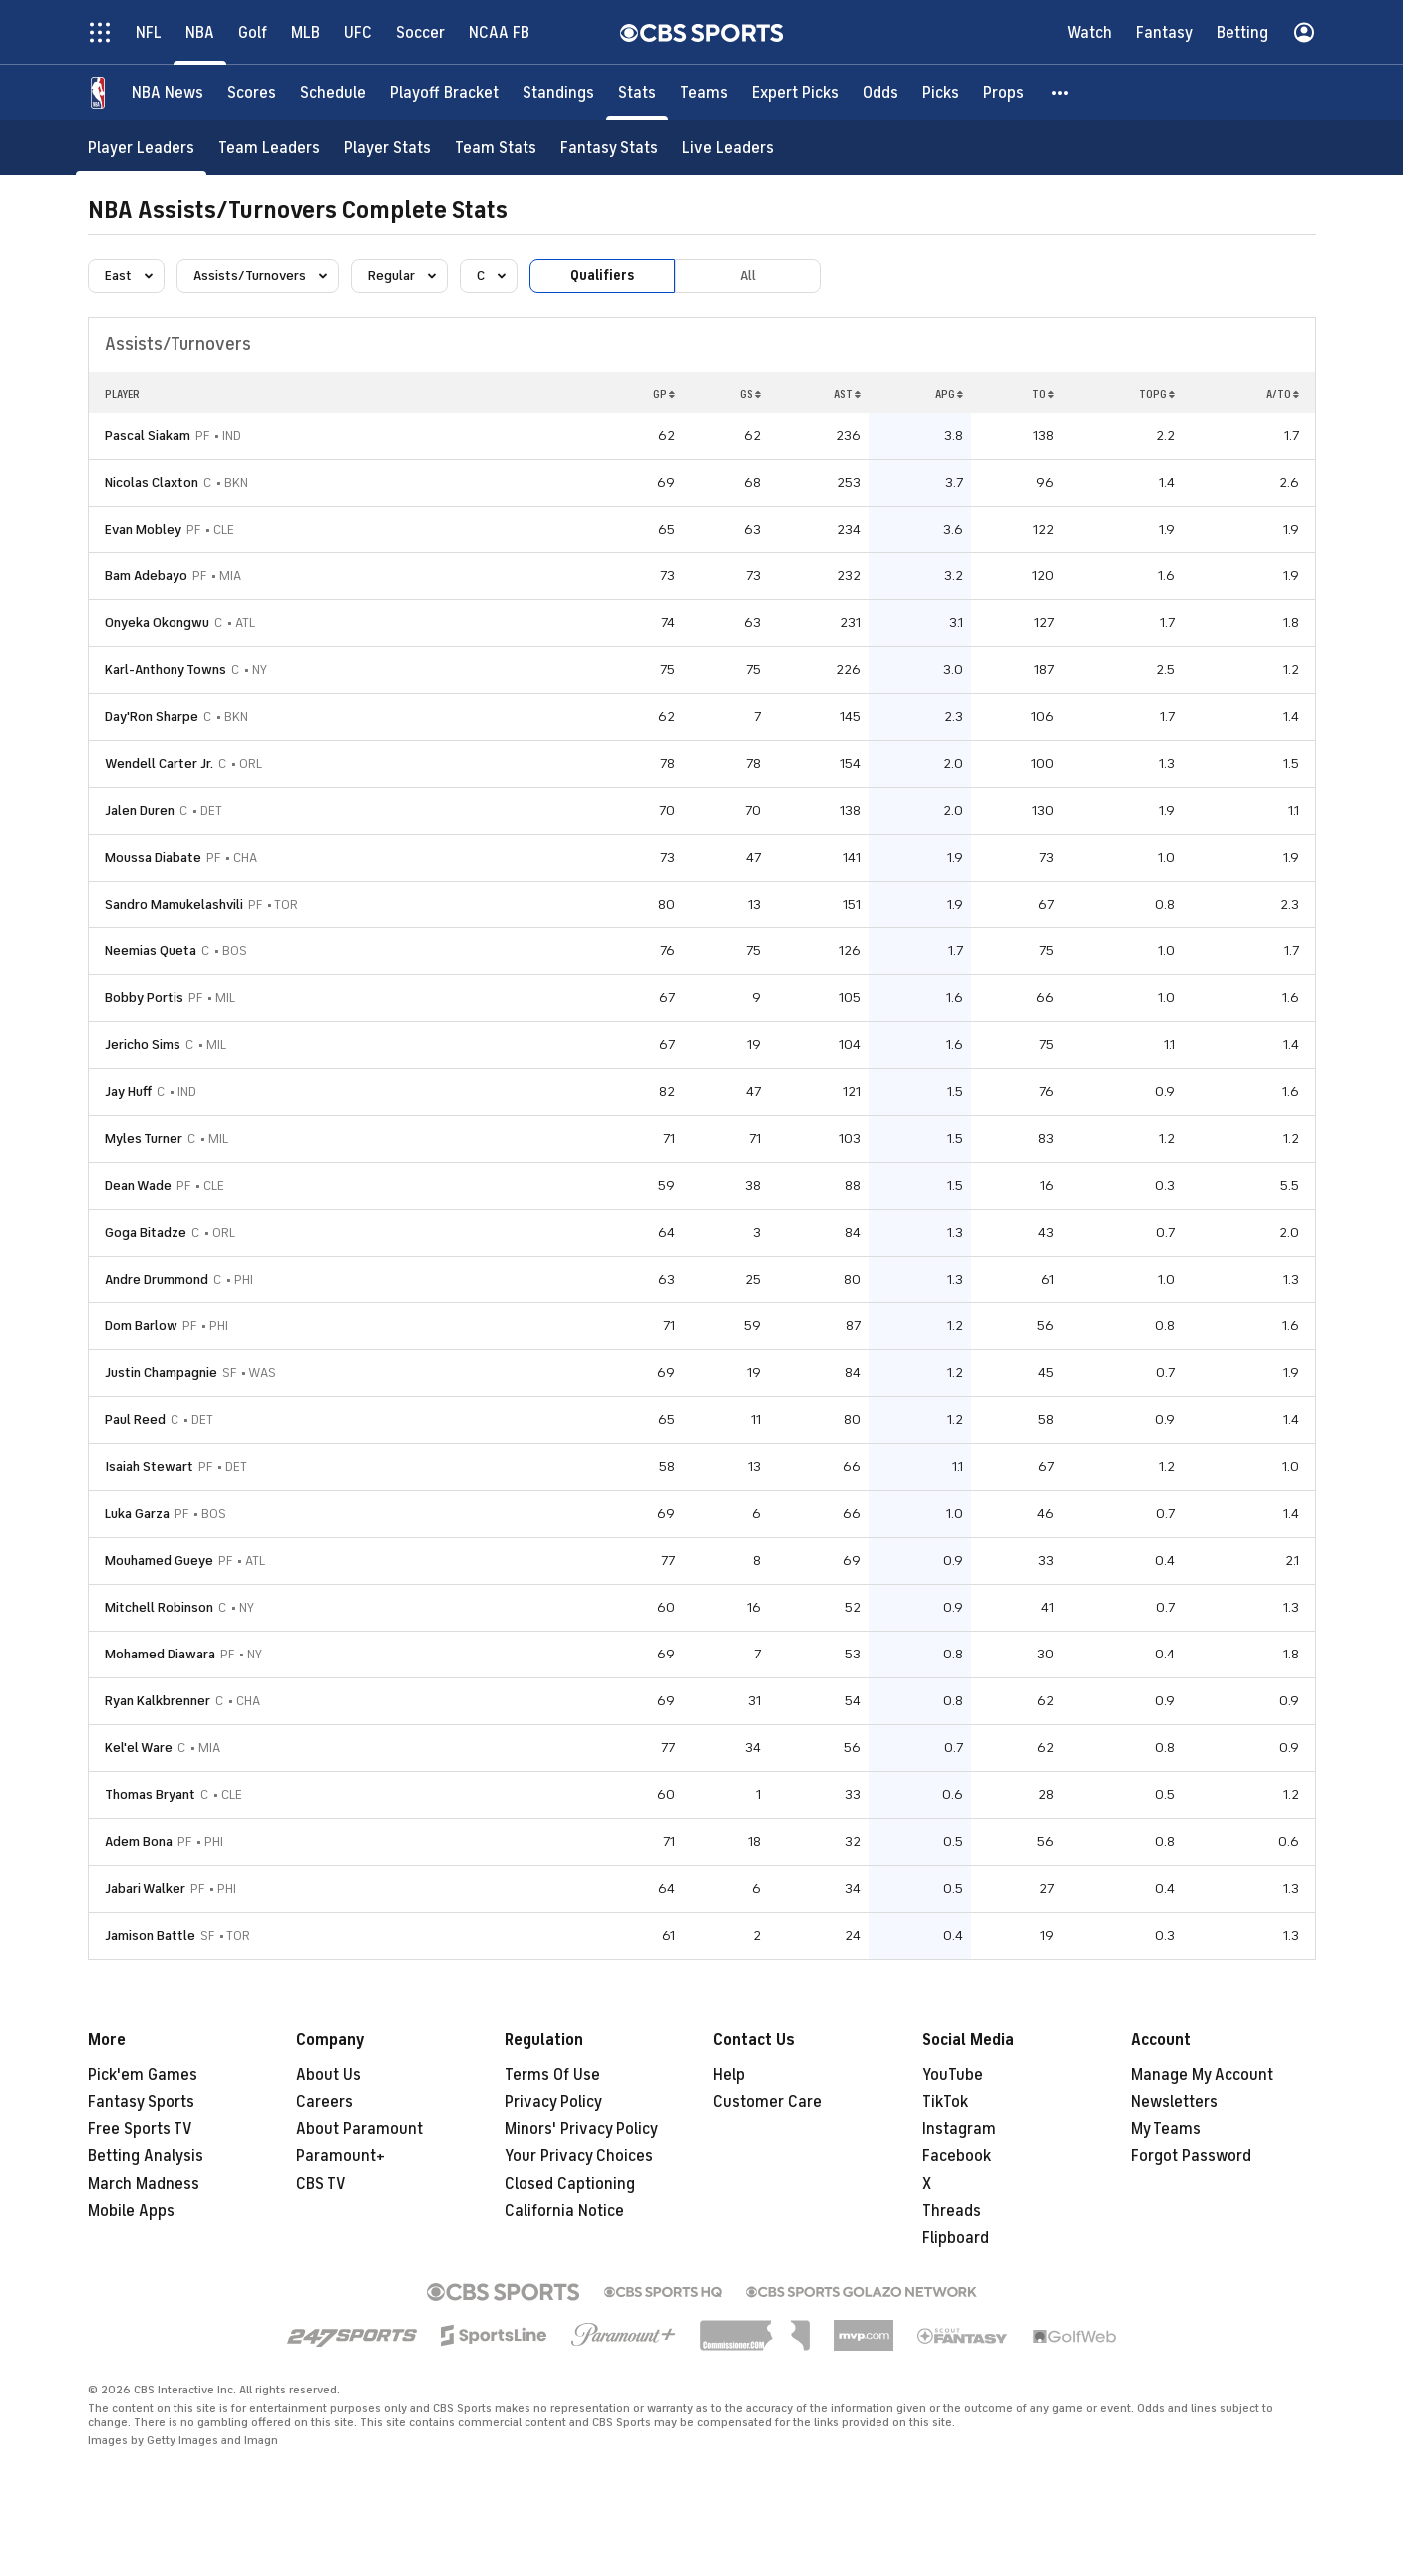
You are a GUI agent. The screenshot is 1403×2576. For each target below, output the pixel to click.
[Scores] (251, 92)
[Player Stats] (387, 147)
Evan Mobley (143, 529)
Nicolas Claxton (151, 482)
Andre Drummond (156, 1279)
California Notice (564, 2211)
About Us (328, 2075)
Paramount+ (340, 2156)
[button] (1061, 92)
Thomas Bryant (150, 1794)
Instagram (959, 2129)
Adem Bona (139, 1841)
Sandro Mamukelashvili (174, 904)
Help (729, 2075)
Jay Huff (128, 1091)
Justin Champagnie (161, 1372)
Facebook (956, 2156)
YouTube (952, 2075)
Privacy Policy (553, 2102)
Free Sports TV (140, 2129)
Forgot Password (1191, 2156)
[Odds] (880, 92)
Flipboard (955, 2238)
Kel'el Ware (139, 1747)
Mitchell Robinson (159, 1607)
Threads (951, 2211)
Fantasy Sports (141, 2102)
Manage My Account (1202, 2075)
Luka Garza (137, 1513)
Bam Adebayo (146, 575)
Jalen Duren (140, 810)
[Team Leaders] (269, 147)
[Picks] (940, 92)
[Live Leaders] (728, 147)
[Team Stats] (495, 147)
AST (847, 394)
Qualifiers (602, 275)
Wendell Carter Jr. (159, 763)
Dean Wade (138, 1185)
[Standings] (558, 92)
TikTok (945, 2102)
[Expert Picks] (795, 92)
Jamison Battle (150, 1935)
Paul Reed (135, 1419)
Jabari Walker (145, 1888)
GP (664, 394)
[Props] (1003, 92)
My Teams (1166, 2129)
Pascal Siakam (147, 435)
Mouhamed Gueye (159, 1560)
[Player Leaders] (141, 147)
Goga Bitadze (145, 1232)
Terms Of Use (552, 2075)
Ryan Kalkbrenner (157, 1700)
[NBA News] (167, 92)
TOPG (1157, 394)
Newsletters (1174, 2102)
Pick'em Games (142, 2075)
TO (1043, 394)
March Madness (143, 2184)
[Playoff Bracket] (444, 92)
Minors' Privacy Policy (581, 2129)
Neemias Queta (150, 950)
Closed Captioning (570, 2184)
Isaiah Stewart (149, 1466)
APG (949, 394)
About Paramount (359, 2129)
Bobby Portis (144, 997)
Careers (324, 2102)
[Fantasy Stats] (609, 147)
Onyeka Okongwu (157, 622)
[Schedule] (333, 92)
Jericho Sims (142, 1044)
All (748, 275)
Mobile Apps (131, 2211)
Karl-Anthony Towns (165, 669)
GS (750, 394)
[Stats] (637, 92)
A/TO (1282, 394)
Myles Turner (143, 1138)
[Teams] (704, 92)
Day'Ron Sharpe (151, 716)
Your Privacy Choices (579, 2156)
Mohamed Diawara (160, 1654)
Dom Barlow (141, 1325)
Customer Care (767, 2102)
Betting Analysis (145, 2156)
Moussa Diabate (153, 857)
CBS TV (321, 2184)
